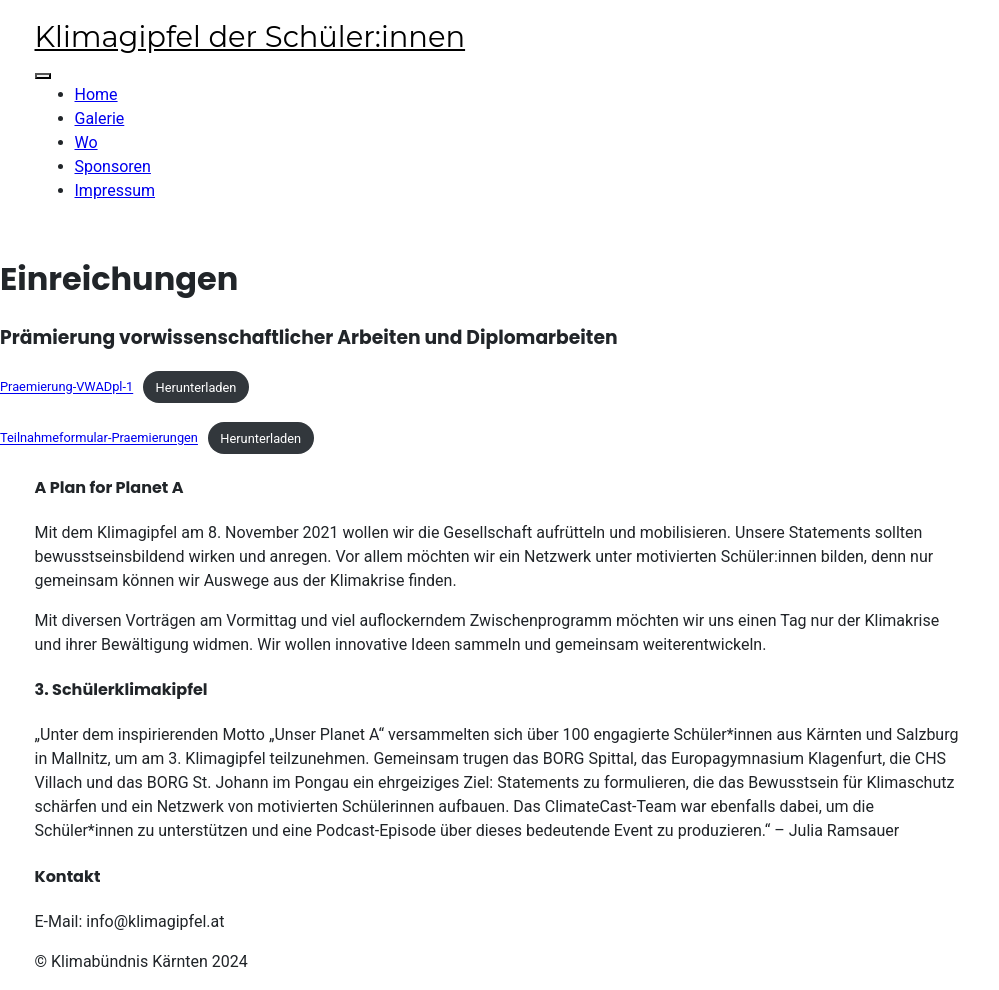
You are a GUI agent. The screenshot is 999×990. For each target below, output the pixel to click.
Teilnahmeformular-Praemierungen (99, 438)
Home (96, 94)
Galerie (100, 118)
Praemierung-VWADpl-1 (66, 387)
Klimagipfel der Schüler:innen (250, 36)
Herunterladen (196, 387)
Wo (86, 142)
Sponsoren (113, 166)
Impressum (115, 190)
